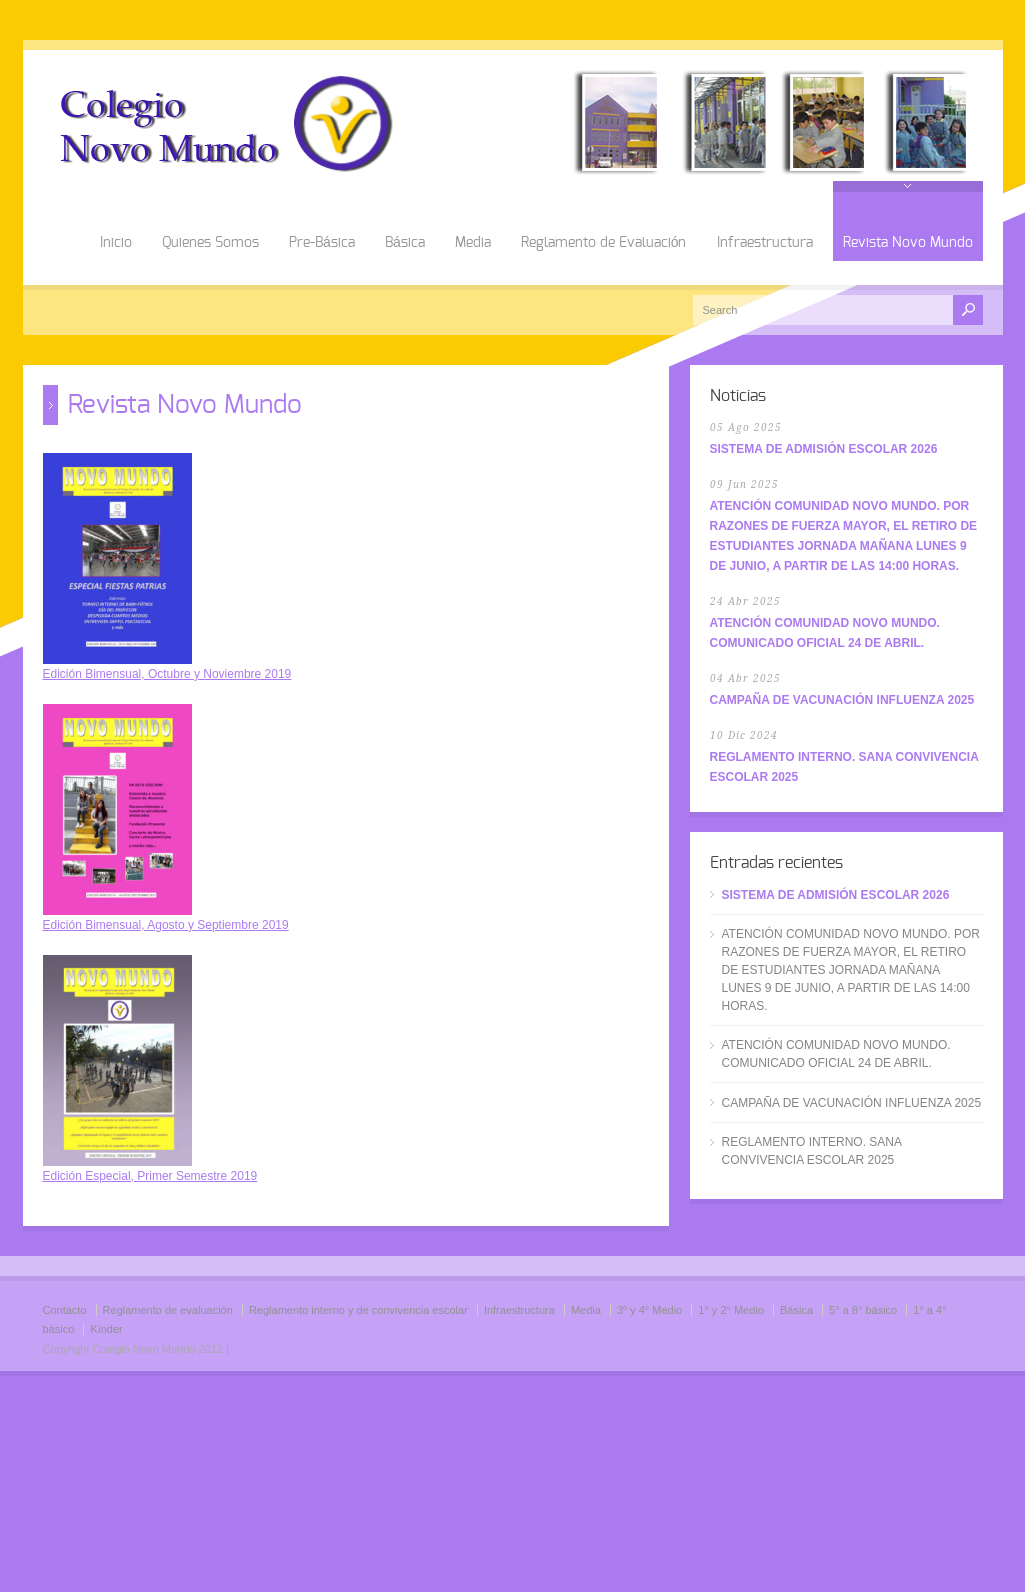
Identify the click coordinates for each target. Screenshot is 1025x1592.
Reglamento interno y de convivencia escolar (358, 1310)
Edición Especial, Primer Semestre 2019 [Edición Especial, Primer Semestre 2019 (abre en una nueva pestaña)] (150, 1176)
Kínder (106, 1329)
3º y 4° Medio (649, 1310)
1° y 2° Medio (731, 1310)
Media (473, 243)
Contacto (65, 1310)
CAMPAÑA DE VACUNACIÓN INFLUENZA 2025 (842, 700)
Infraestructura (765, 243)
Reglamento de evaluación (168, 1310)
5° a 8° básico (863, 1310)
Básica (405, 243)
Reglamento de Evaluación (604, 243)
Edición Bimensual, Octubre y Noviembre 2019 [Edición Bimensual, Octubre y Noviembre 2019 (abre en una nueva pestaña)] (167, 674)
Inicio (116, 243)
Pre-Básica (322, 243)
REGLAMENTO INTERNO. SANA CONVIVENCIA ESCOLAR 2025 (812, 1151)
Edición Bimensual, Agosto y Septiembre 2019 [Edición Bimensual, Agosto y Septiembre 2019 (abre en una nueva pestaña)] (166, 925)
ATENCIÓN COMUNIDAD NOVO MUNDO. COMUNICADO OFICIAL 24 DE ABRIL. (836, 1054)
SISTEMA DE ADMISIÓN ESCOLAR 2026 (824, 449)
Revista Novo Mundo (908, 243)
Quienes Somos (210, 243)
